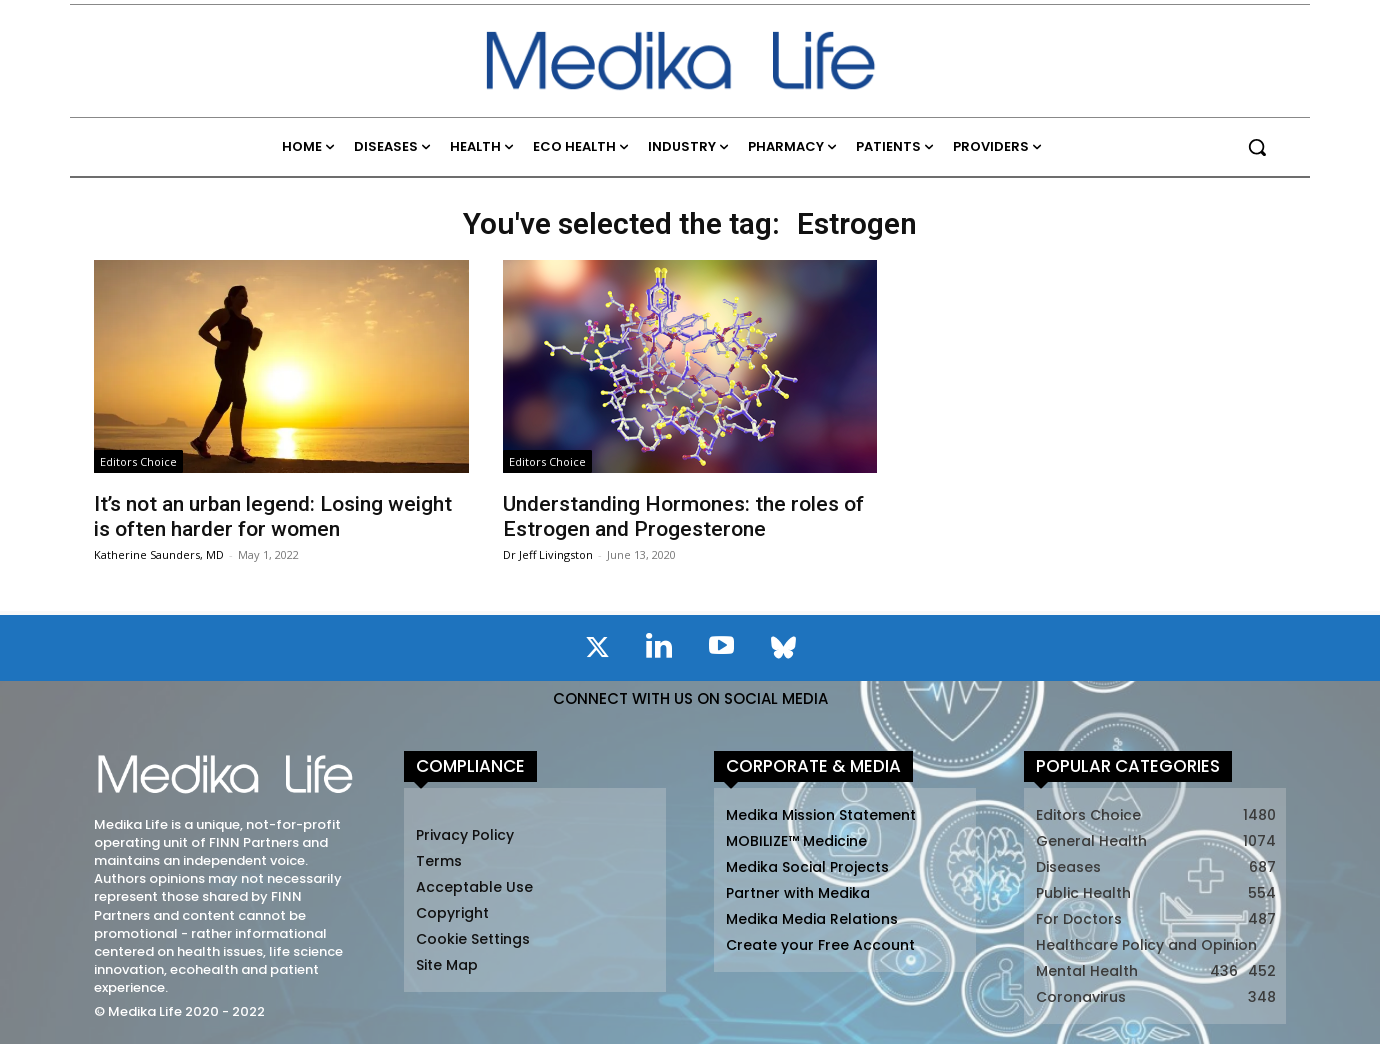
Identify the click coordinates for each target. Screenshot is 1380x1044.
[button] (1257, 147)
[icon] (597, 651)
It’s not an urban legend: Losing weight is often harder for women (273, 516)
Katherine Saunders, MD (159, 554)
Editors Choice (138, 461)
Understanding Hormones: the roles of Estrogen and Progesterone (683, 516)
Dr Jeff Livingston (548, 554)
